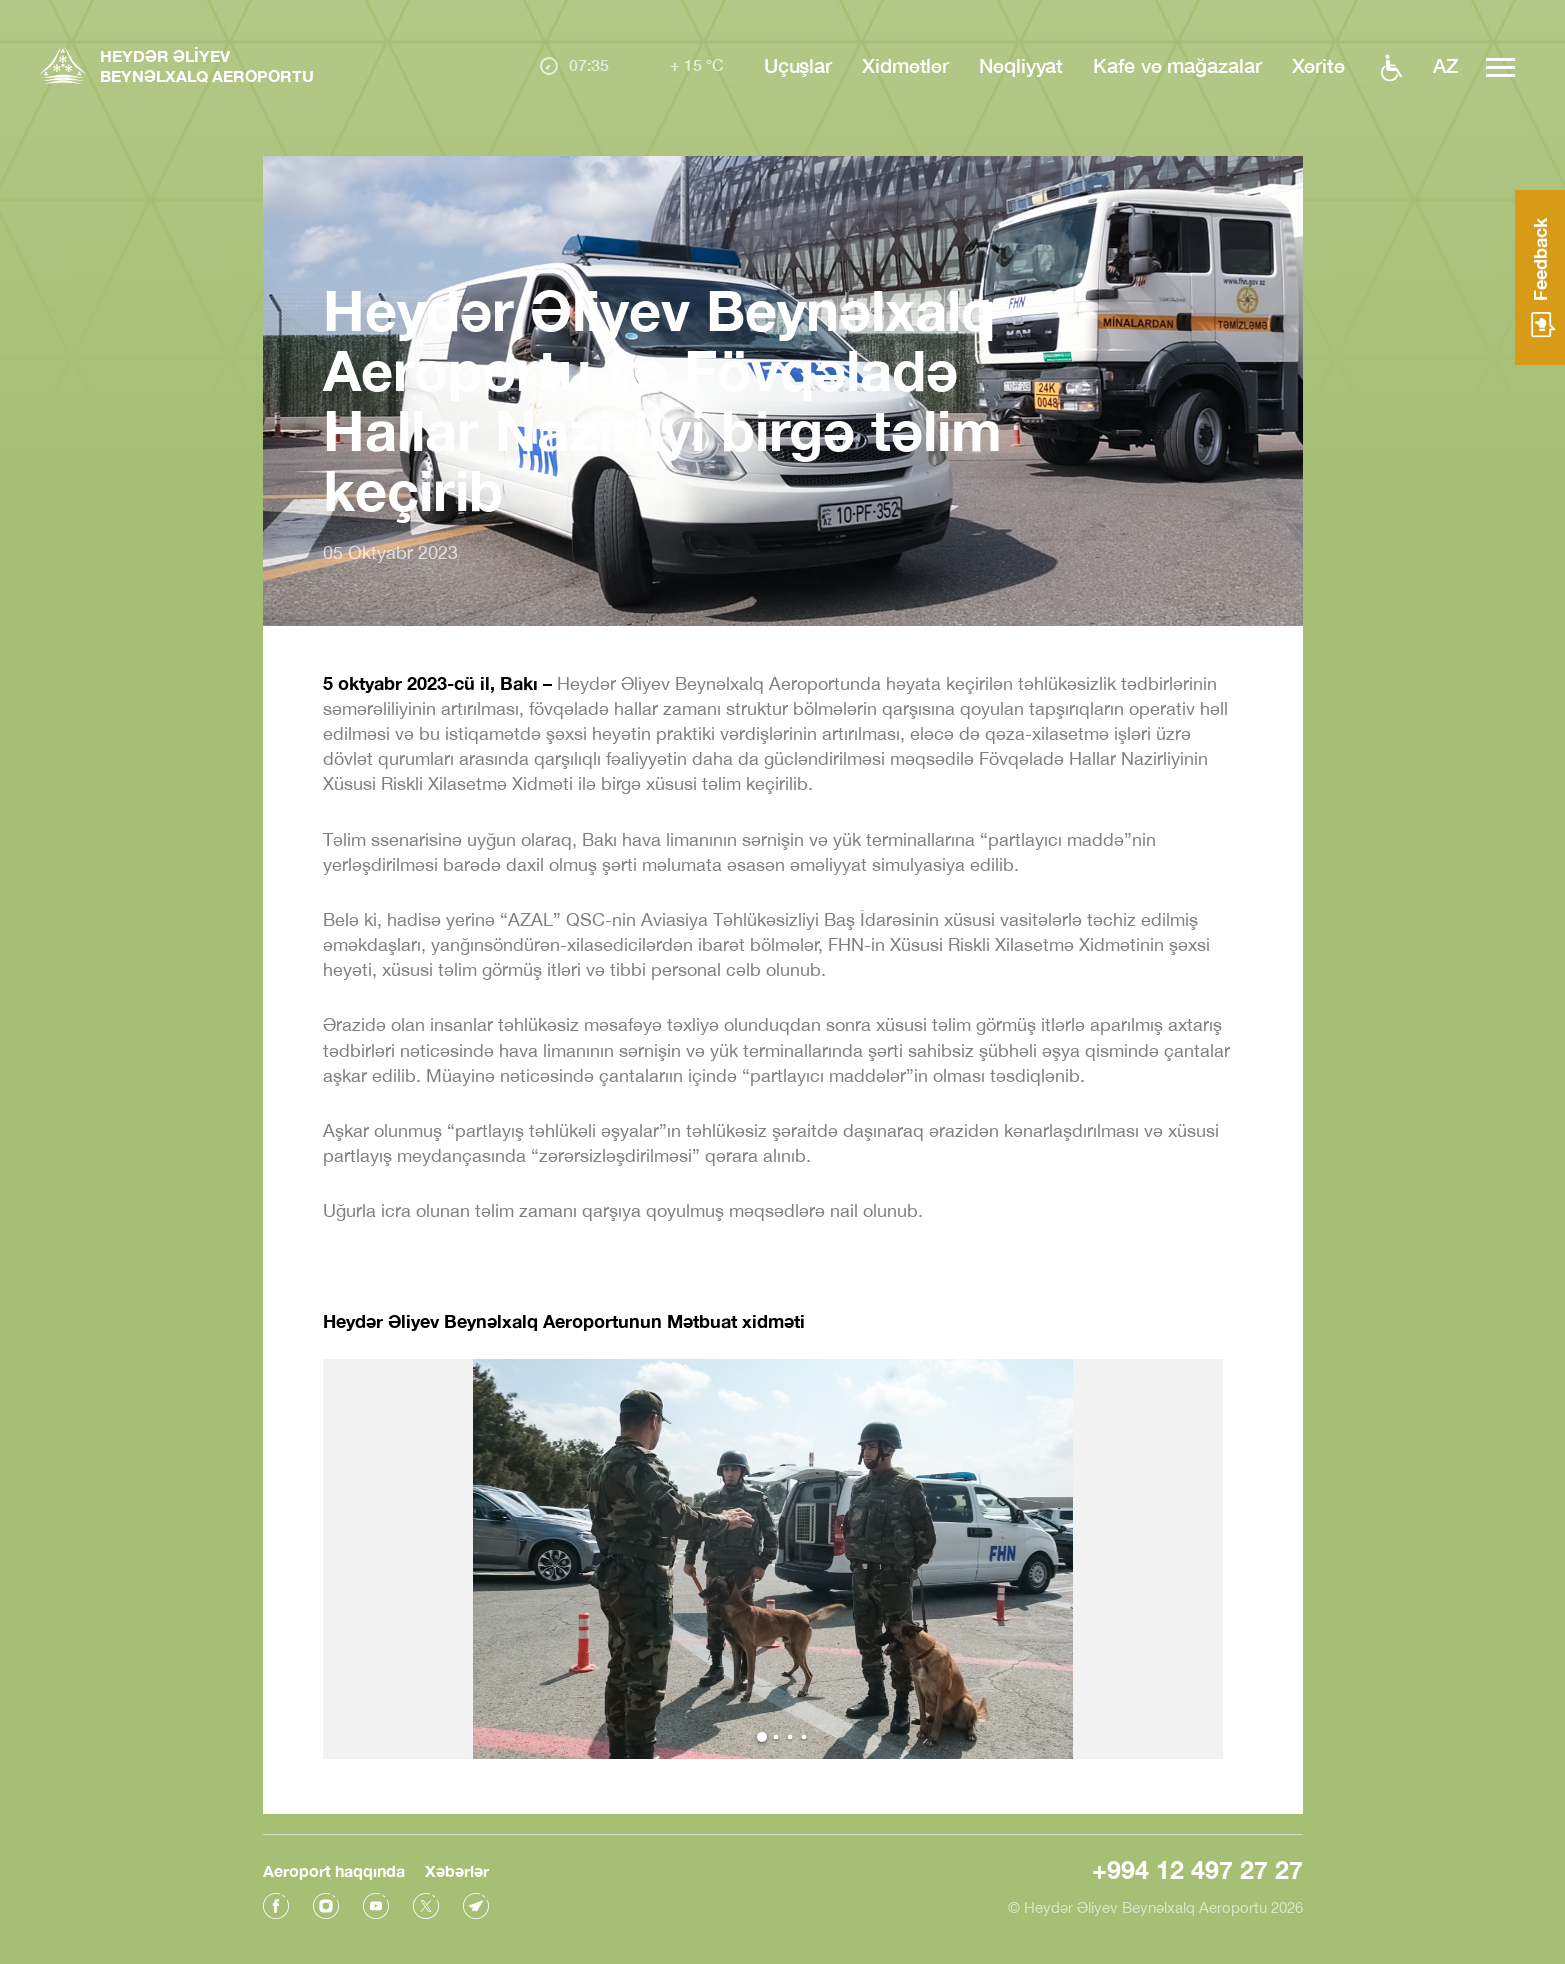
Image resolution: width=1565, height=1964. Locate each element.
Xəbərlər (457, 1870)
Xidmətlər (905, 65)
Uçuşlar (798, 65)
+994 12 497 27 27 (1197, 1869)
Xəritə (1318, 65)
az (1446, 65)
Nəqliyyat (1021, 65)
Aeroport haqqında (334, 1870)
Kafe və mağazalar (1177, 65)
